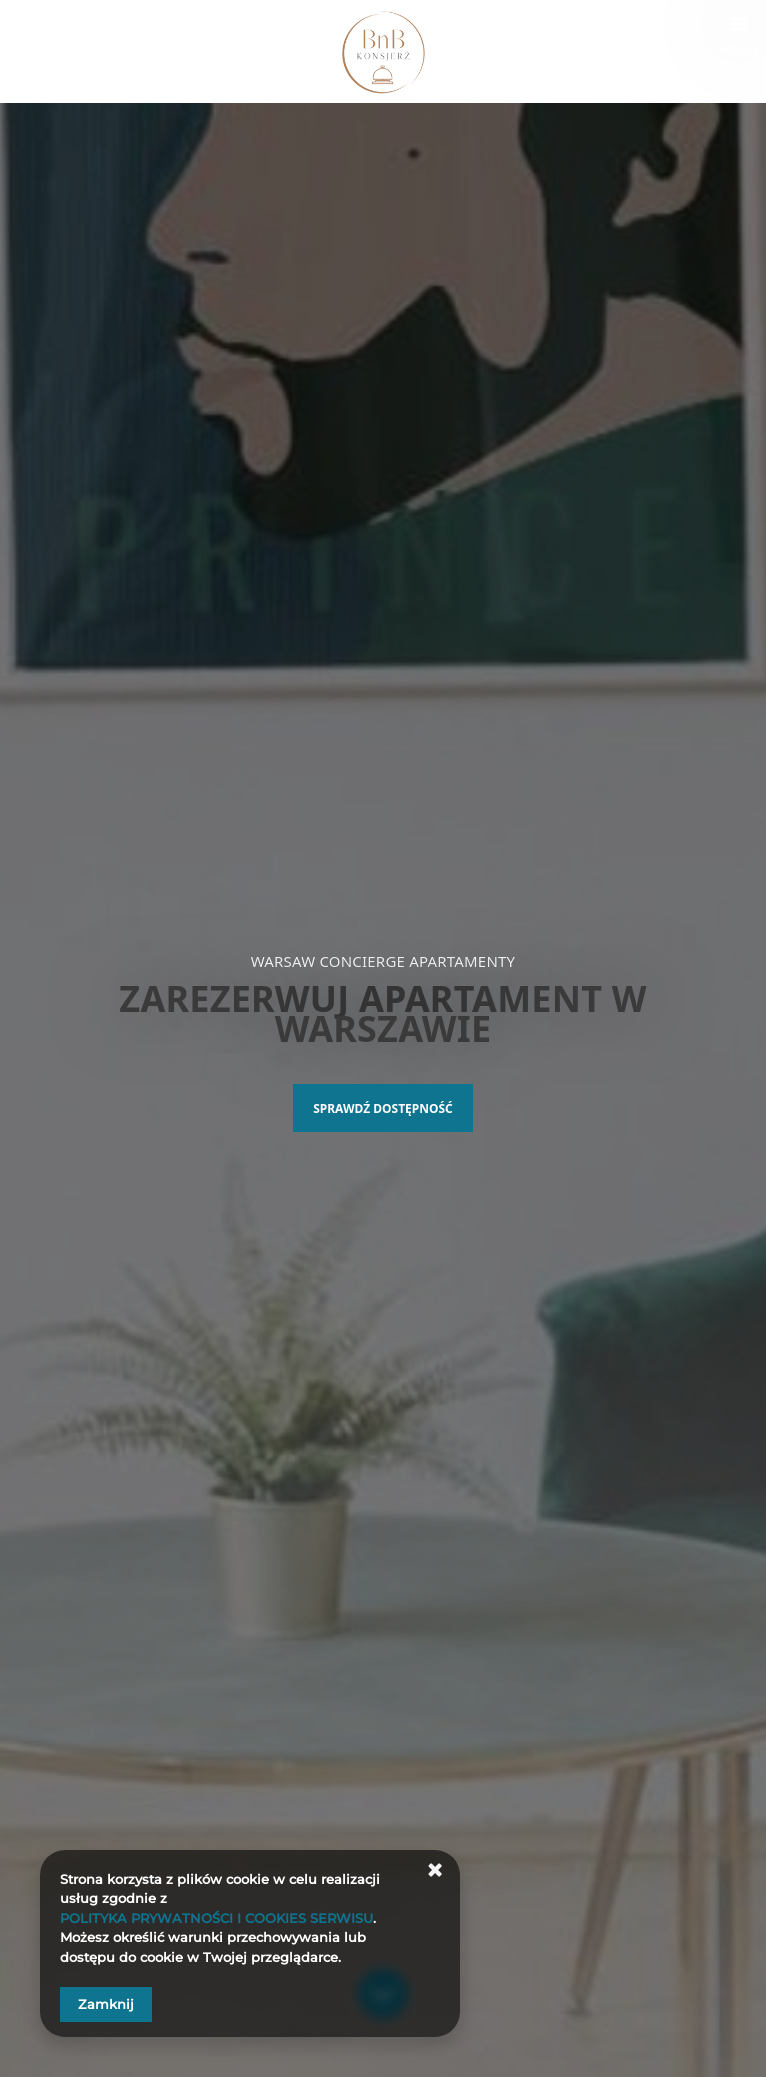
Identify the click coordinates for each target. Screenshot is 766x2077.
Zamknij (106, 2004)
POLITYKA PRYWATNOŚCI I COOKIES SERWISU (216, 1918)
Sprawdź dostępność (383, 1108)
